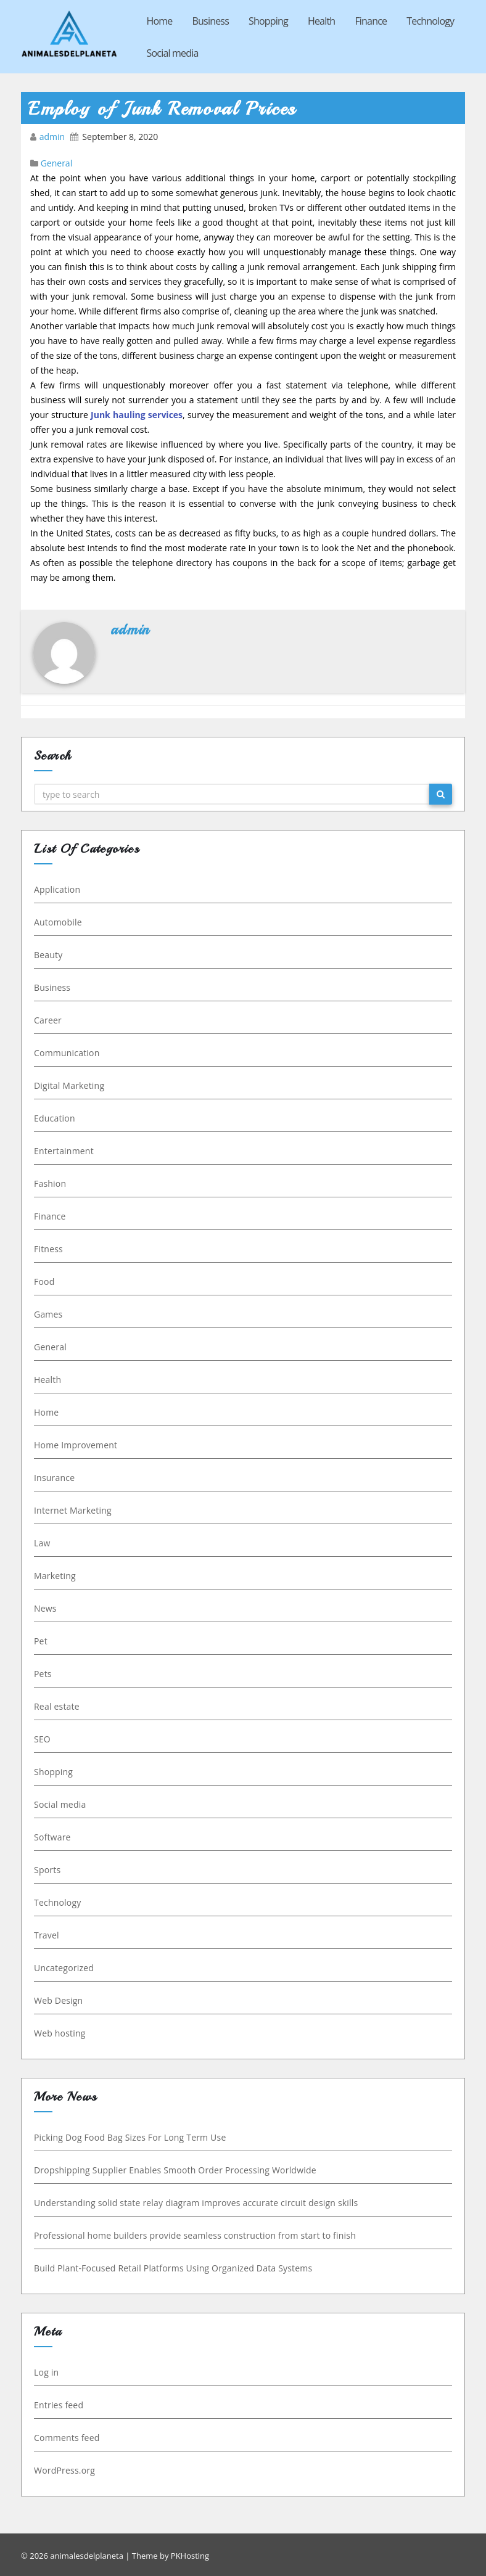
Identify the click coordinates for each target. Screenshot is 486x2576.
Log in (44, 2372)
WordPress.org (62, 2470)
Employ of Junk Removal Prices (162, 108)
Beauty (46, 955)
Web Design (56, 2000)
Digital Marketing (67, 1085)
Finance (371, 21)
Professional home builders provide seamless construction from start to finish (193, 2235)
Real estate (55, 1706)
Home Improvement (73, 1445)
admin (53, 136)
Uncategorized (62, 1968)
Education (52, 1118)
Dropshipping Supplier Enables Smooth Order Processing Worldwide (173, 2170)
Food (42, 1281)
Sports (45, 1870)
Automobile (56, 922)
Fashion (48, 1183)
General (57, 163)
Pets (41, 1674)
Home (160, 21)
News (43, 1608)
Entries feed (56, 2405)
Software (50, 1837)
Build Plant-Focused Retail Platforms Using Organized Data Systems (171, 2268)
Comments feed (65, 2437)
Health (321, 21)
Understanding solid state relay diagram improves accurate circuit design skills (194, 2203)
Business (210, 21)
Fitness (46, 1249)
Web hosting (58, 2033)
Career (46, 1020)
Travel (44, 1935)
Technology (430, 21)
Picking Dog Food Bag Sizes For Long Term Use (128, 2137)
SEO (40, 1739)
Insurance (52, 1477)
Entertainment (62, 1151)
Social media (173, 53)
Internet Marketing (71, 1510)
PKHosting (190, 2555)
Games (46, 1314)
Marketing (53, 1575)
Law (40, 1543)
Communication (65, 1053)
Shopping (268, 21)
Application (55, 889)
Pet (39, 1641)
